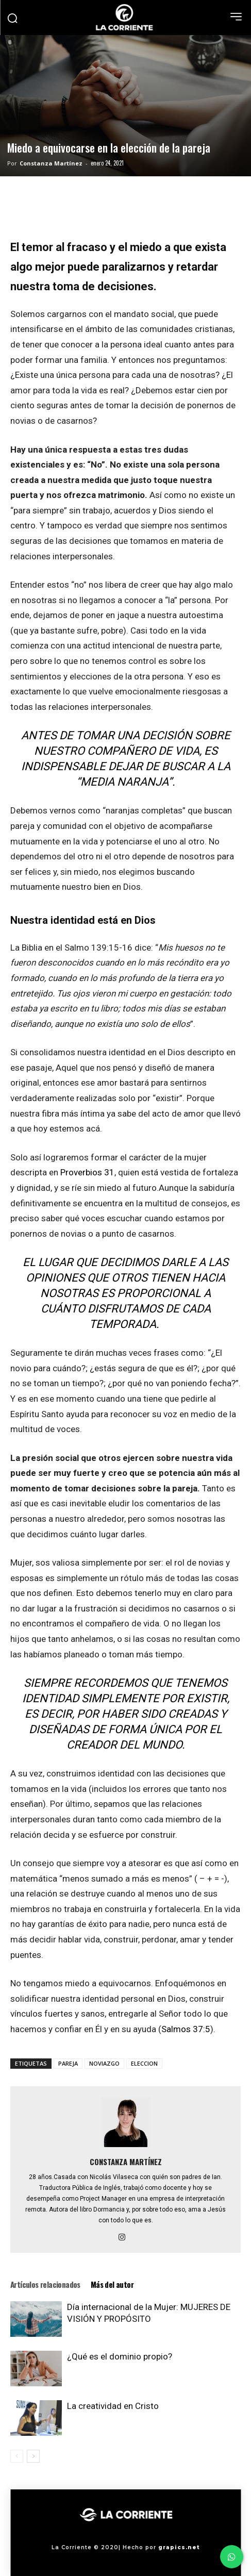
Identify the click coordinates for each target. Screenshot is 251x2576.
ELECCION (144, 2063)
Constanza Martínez (51, 163)
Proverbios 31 (87, 1172)
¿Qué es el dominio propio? (119, 2356)
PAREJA (68, 2063)
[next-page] (33, 2456)
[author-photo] (125, 2147)
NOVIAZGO (104, 2063)
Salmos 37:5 (185, 2029)
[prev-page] (16, 2456)
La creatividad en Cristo (113, 2406)
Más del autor (112, 2284)
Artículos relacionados (45, 2284)
